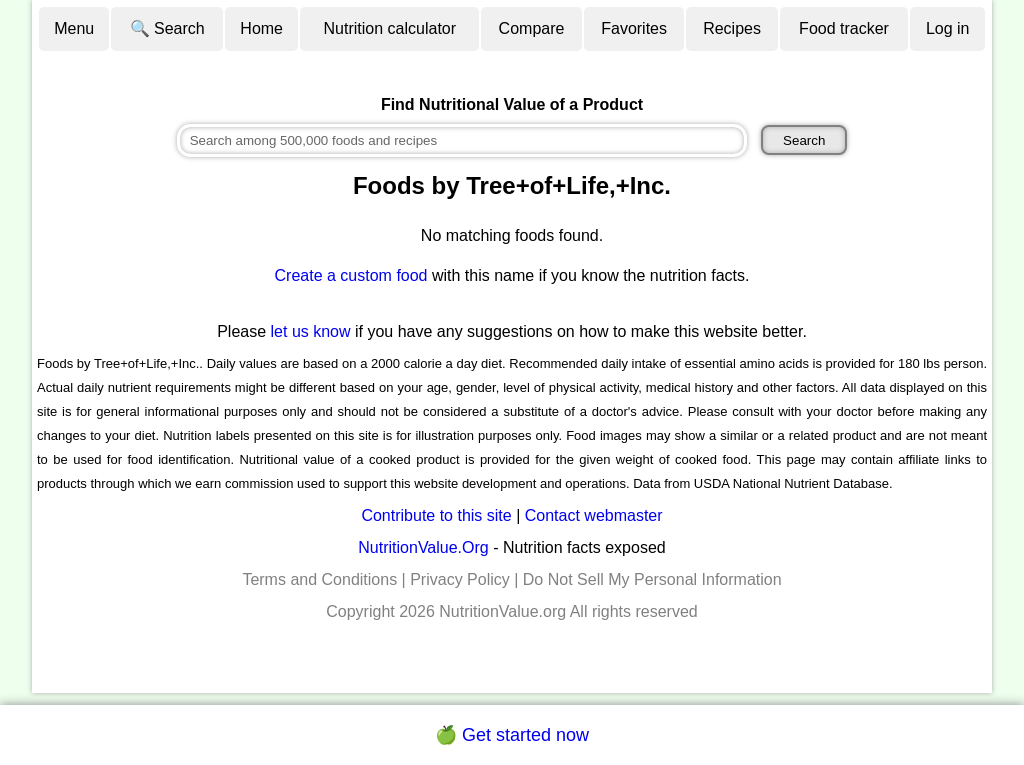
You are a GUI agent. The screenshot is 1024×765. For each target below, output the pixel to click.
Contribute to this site (436, 515)
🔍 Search (167, 28)
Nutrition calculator (390, 28)
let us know (311, 331)
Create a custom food (351, 275)
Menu (74, 28)
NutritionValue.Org (423, 547)
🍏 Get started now (512, 735)
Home (261, 28)
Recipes (732, 28)
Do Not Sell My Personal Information (652, 579)
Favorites (634, 28)
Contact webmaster (594, 515)
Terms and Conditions (319, 579)
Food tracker (844, 28)
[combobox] (462, 140)
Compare (532, 28)
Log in (948, 28)
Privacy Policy (460, 579)
